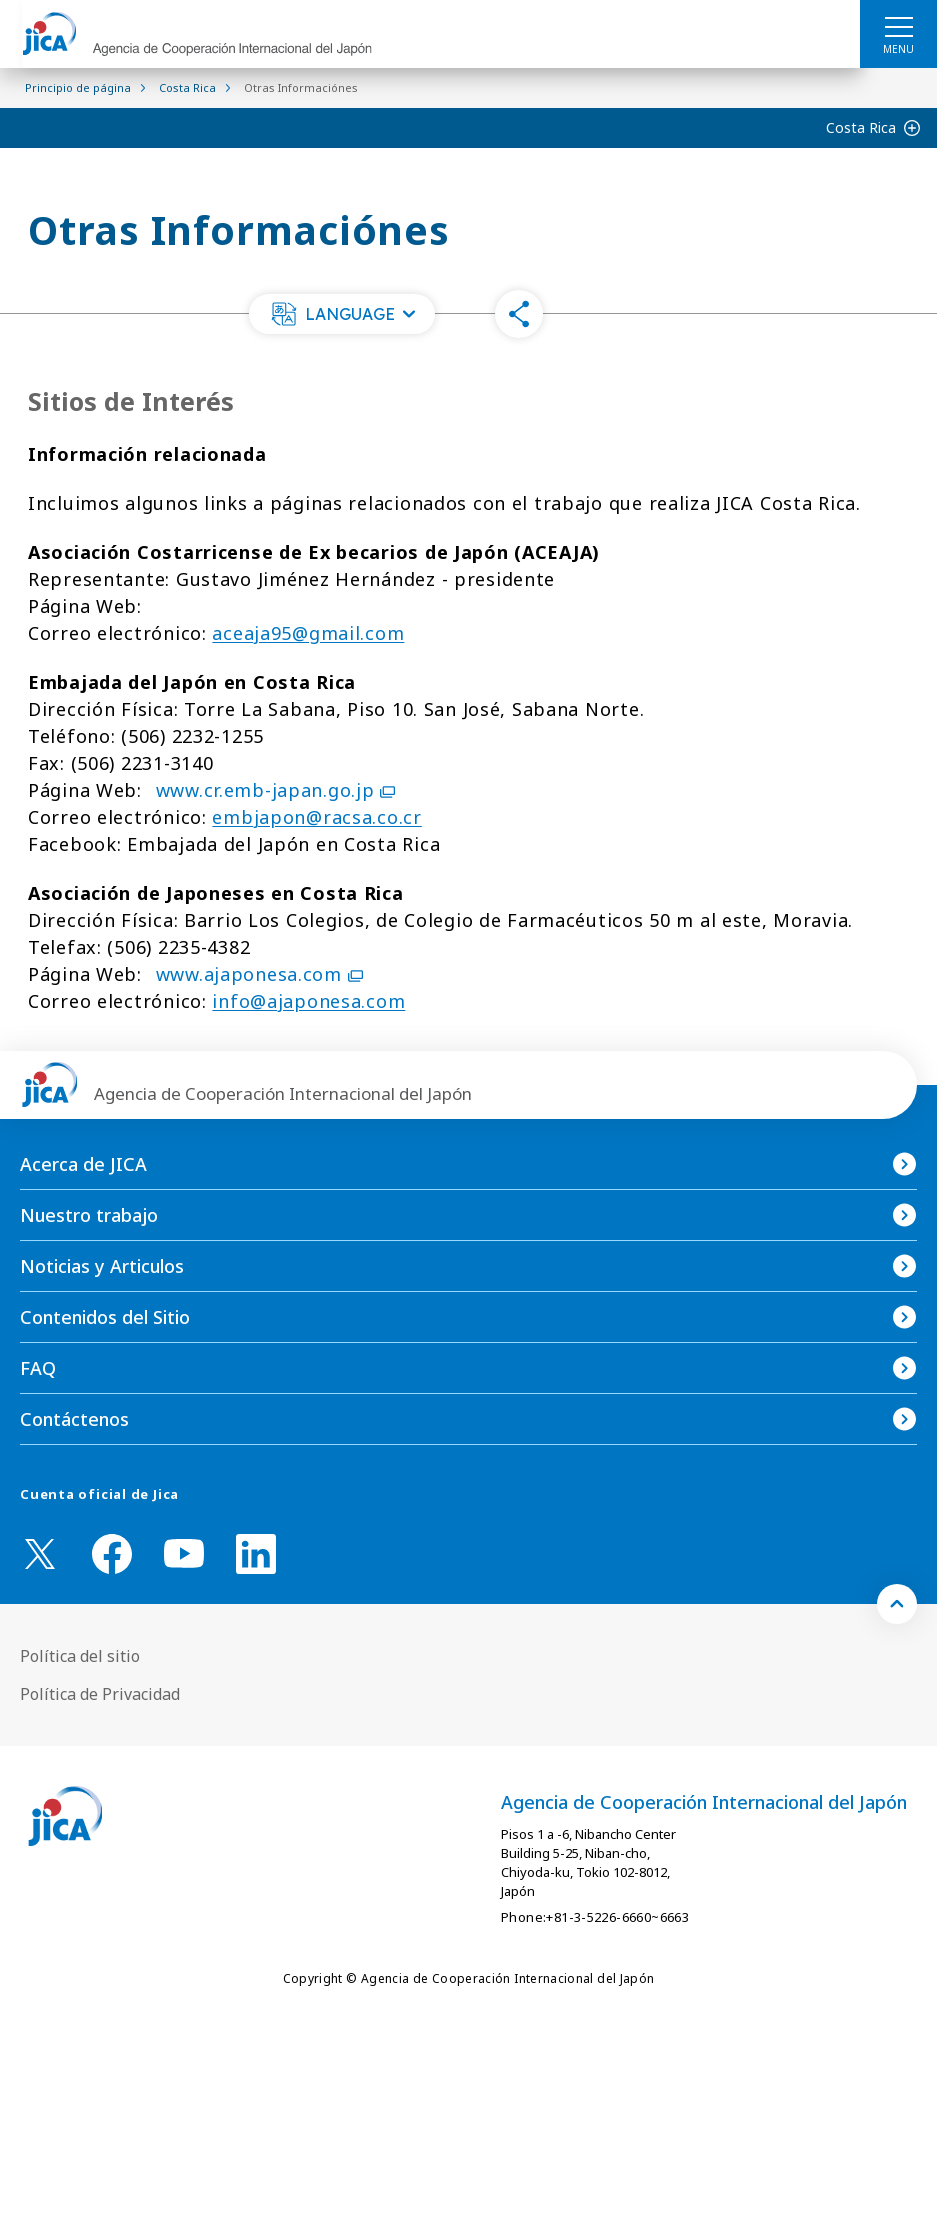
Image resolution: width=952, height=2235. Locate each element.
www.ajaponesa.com (259, 974)
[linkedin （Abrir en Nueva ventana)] (256, 1554)
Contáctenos (74, 1419)
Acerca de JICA (83, 1164)
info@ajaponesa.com (308, 1001)
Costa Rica (861, 127)
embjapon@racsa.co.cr (316, 817)
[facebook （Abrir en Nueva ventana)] (112, 1554)
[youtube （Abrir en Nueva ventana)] (184, 1553)
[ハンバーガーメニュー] (898, 26)
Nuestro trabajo (89, 1215)
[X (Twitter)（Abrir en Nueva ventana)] (40, 1554)
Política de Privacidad (100, 1694)
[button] (342, 314)
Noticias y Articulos (102, 1266)
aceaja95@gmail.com (308, 633)
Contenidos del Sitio (105, 1317)
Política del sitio (80, 1656)
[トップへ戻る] (897, 1604)
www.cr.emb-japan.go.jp (276, 790)
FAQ (38, 1368)
